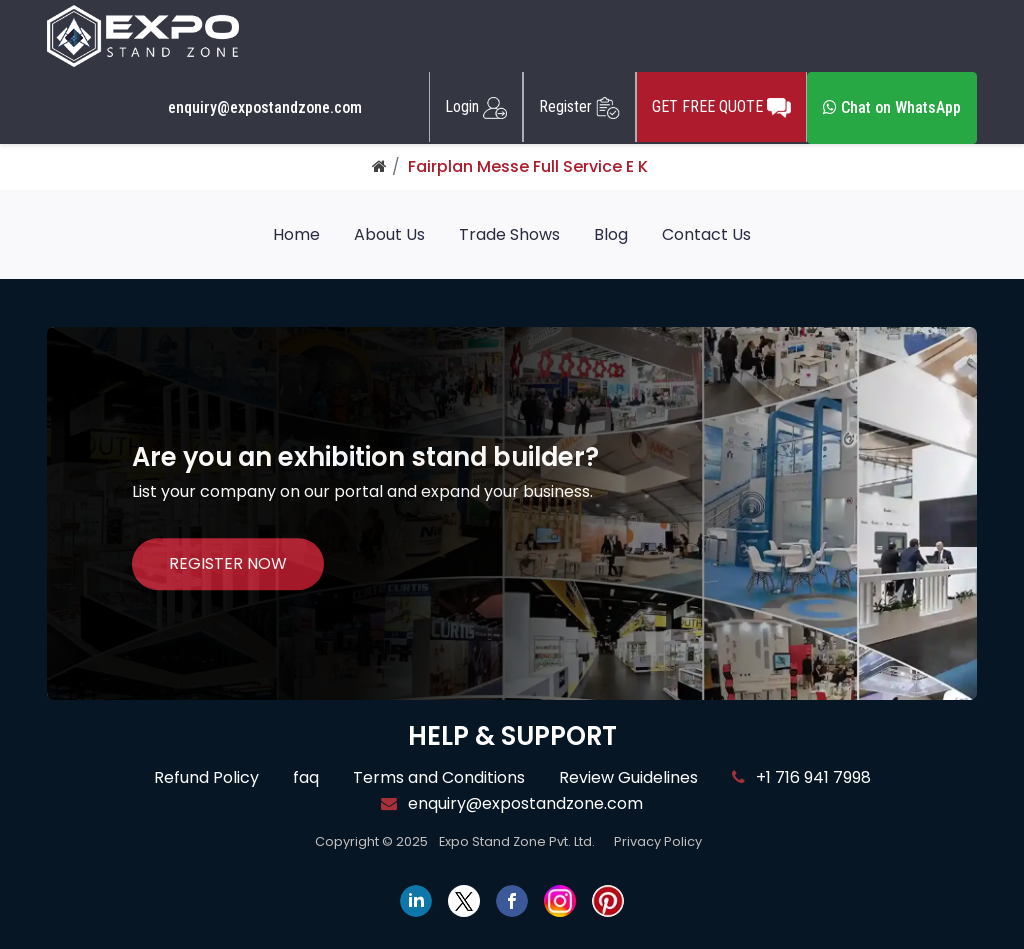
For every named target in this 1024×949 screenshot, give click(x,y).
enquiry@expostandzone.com (265, 108)
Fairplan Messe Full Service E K (528, 166)
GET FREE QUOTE (721, 107)
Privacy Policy (658, 841)
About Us (389, 234)
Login (476, 107)
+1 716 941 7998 (801, 777)
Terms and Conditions (439, 777)
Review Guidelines (628, 777)
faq (306, 777)
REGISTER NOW (228, 564)
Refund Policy (206, 777)
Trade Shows (509, 234)
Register (579, 107)
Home (296, 234)
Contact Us (706, 234)
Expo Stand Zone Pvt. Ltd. (517, 841)
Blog (611, 234)
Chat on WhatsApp (892, 107)
